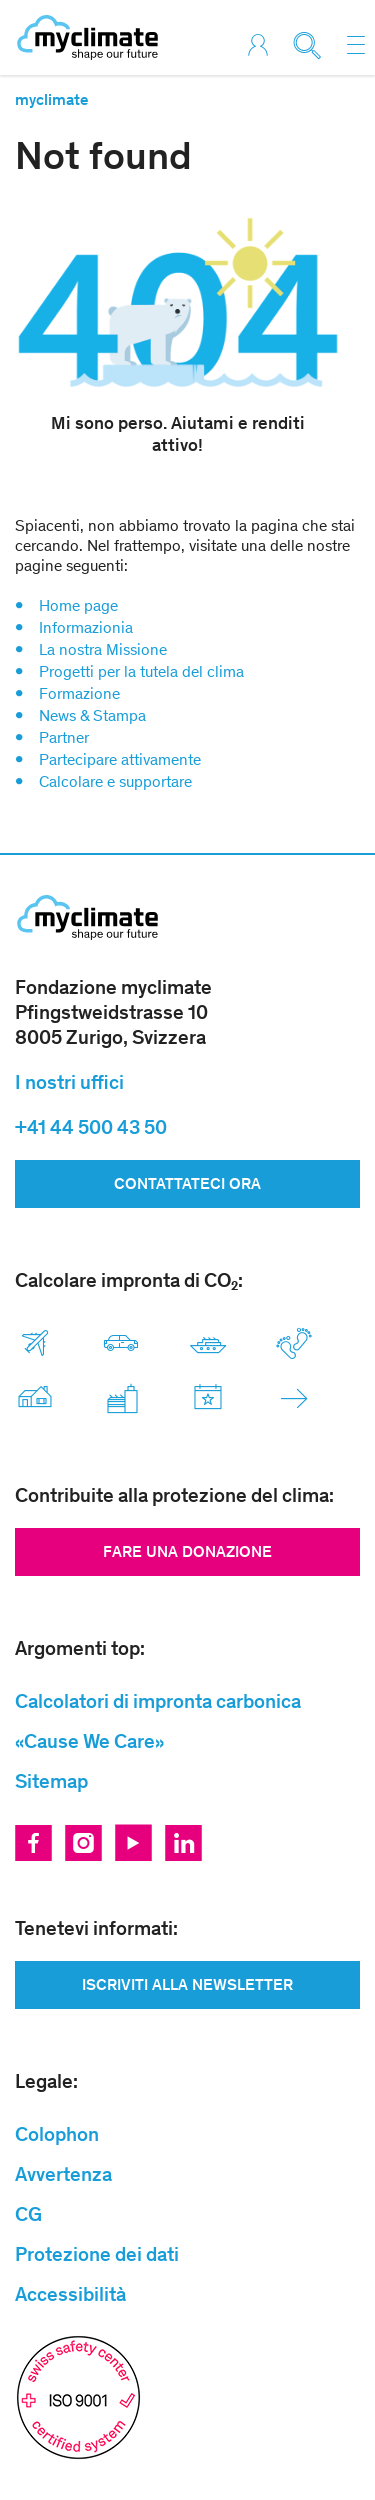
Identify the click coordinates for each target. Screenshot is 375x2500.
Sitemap (51, 1781)
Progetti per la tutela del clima (141, 671)
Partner (64, 737)
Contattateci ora (187, 1183)
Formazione (79, 693)
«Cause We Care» (89, 1741)
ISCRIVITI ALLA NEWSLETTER (187, 1984)
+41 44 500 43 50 (91, 1127)
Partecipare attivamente (120, 759)
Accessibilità (70, 2294)
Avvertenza (63, 2174)
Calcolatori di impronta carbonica (158, 1701)
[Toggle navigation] (356, 45)
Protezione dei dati (97, 2254)
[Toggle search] (312, 45)
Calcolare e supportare (115, 781)
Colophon (57, 2134)
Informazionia (86, 627)
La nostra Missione (103, 649)
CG (28, 2214)
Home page (78, 605)
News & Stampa (92, 715)
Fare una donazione (187, 1551)
